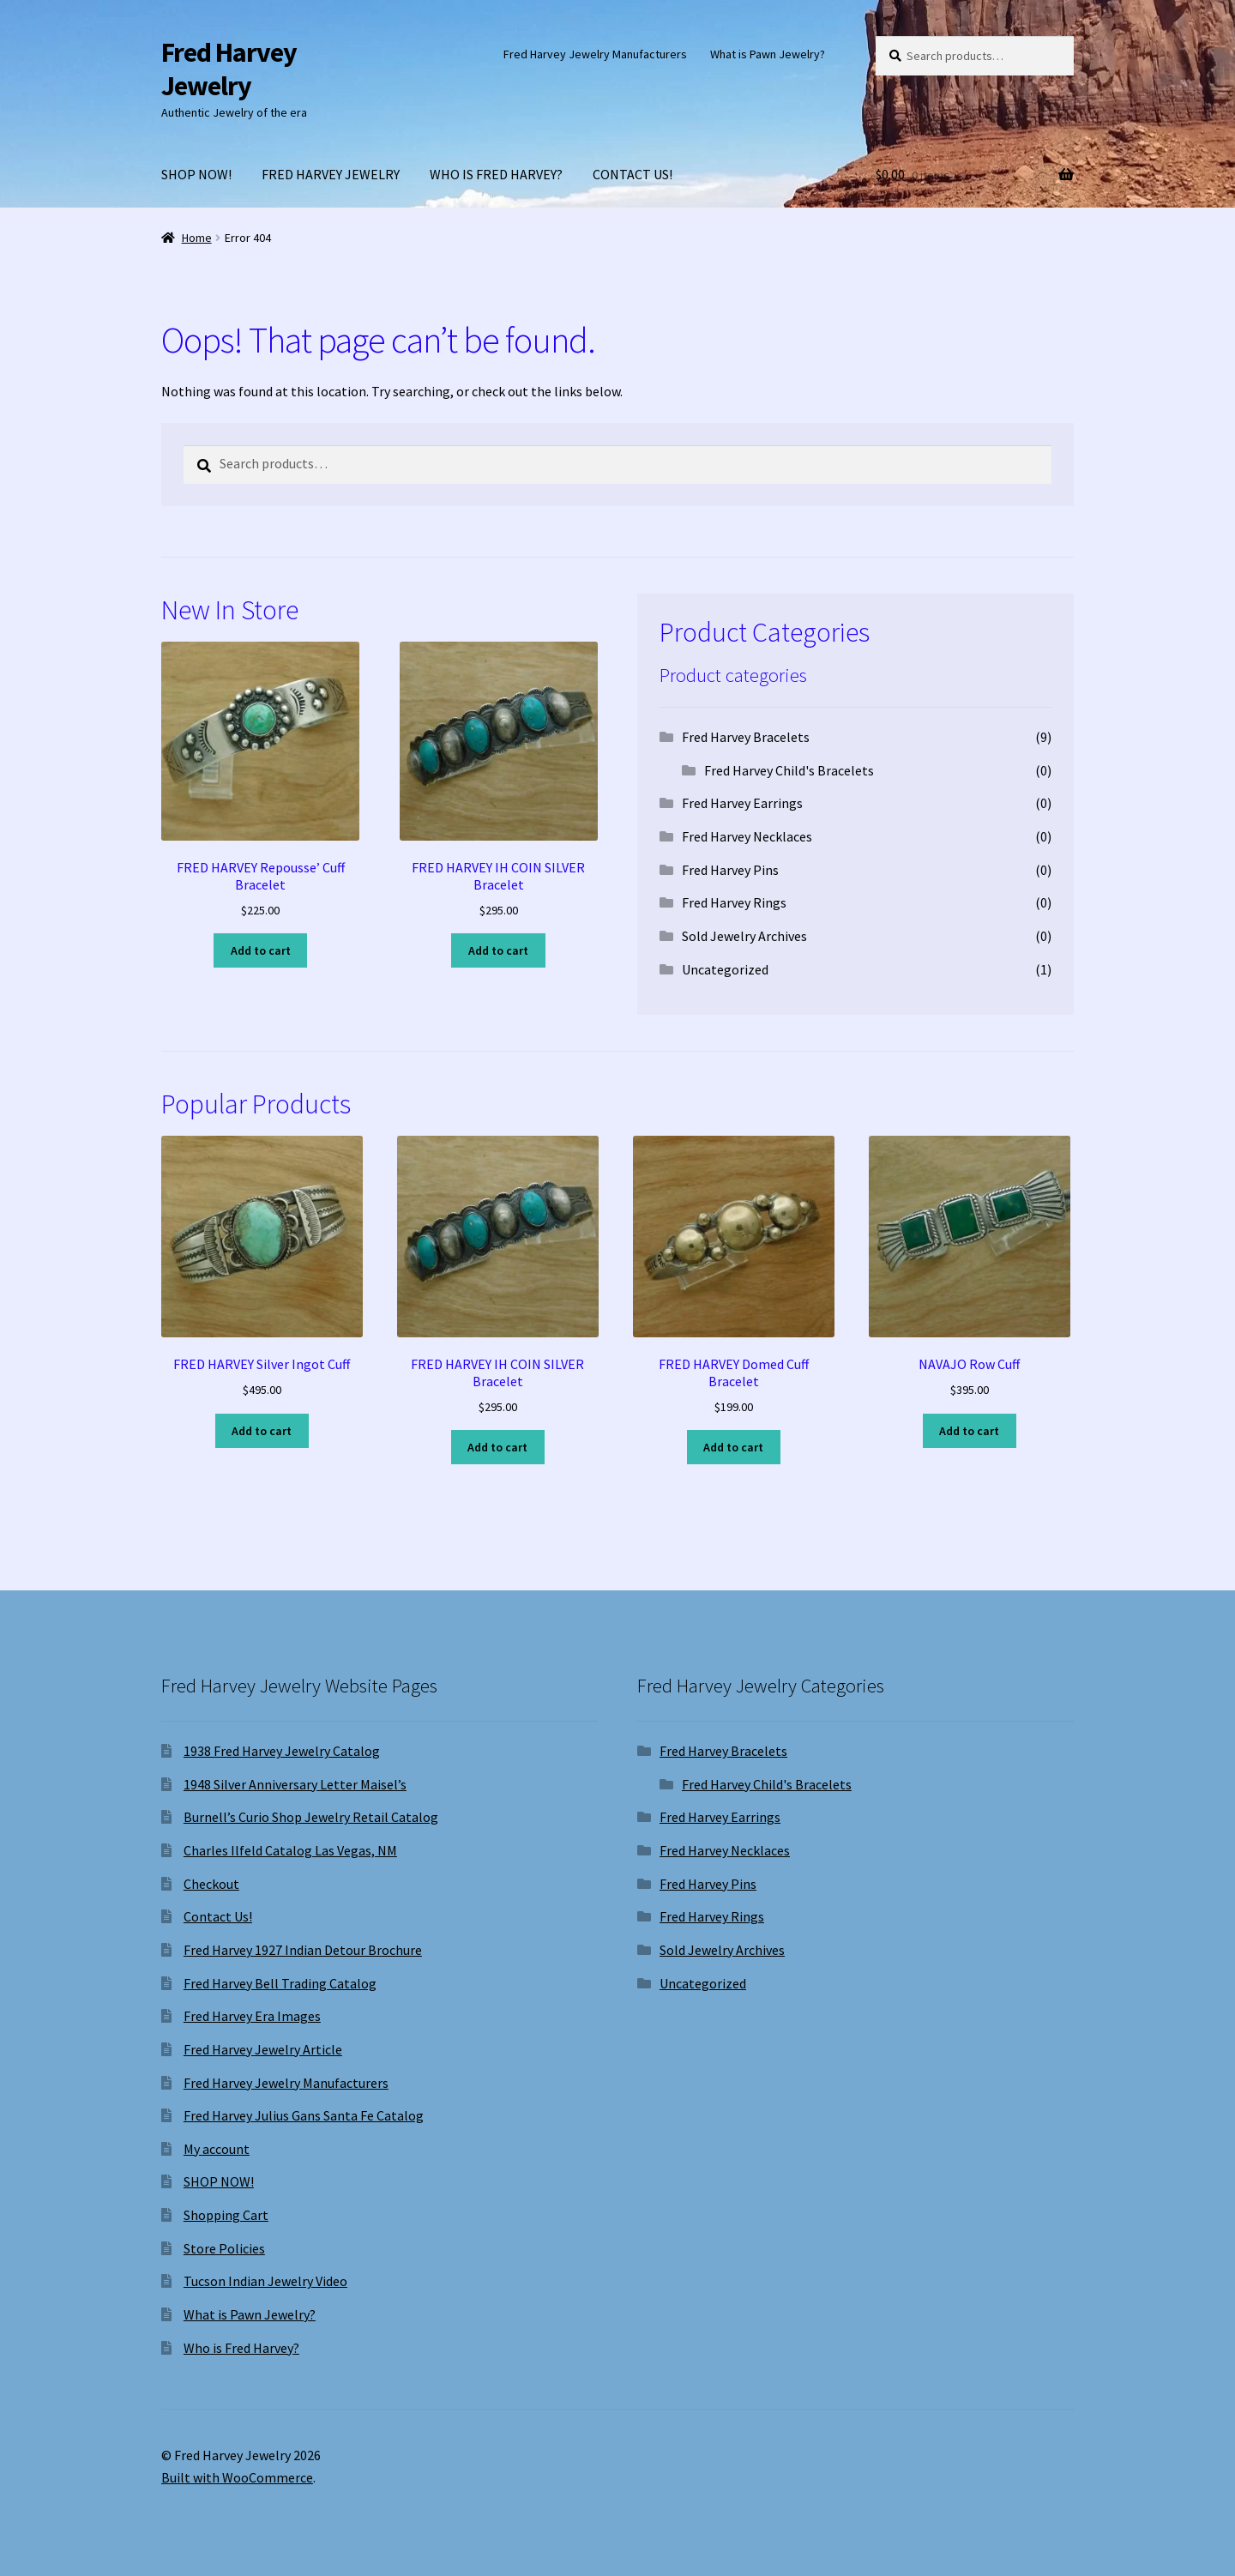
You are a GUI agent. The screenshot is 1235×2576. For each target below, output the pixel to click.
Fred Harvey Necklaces (747, 836)
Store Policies (224, 2248)
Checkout (211, 1883)
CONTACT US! (632, 174)
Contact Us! (218, 1916)
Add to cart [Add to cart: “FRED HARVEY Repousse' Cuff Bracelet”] (261, 950)
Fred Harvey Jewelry (229, 69)
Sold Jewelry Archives (744, 935)
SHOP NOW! (196, 174)
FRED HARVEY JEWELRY (331, 174)
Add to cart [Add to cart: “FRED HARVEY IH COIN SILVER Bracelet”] (498, 950)
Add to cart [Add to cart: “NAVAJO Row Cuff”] (969, 1431)
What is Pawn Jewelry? (767, 54)
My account (217, 2148)
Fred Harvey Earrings (742, 802)
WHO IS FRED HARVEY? (496, 174)
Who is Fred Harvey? (241, 2347)
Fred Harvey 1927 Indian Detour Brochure (303, 1949)
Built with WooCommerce (237, 2477)
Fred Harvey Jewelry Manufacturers (595, 54)
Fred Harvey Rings (734, 902)
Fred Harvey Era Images (252, 2015)
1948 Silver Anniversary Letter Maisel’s (295, 1784)
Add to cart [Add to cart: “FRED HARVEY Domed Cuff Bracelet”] (733, 1447)
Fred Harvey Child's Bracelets (789, 770)
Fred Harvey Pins (730, 869)
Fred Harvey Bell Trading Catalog (280, 1983)
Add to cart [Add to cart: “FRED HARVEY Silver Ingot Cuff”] (262, 1431)
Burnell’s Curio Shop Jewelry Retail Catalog (311, 1816)
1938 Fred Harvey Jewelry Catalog (282, 1750)
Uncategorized (725, 969)
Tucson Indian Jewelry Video (265, 2280)
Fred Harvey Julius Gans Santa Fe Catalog (304, 2115)
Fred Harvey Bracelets (746, 736)
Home (197, 237)
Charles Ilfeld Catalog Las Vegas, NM (290, 1850)
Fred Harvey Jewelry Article (263, 2049)
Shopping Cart (226, 2214)
